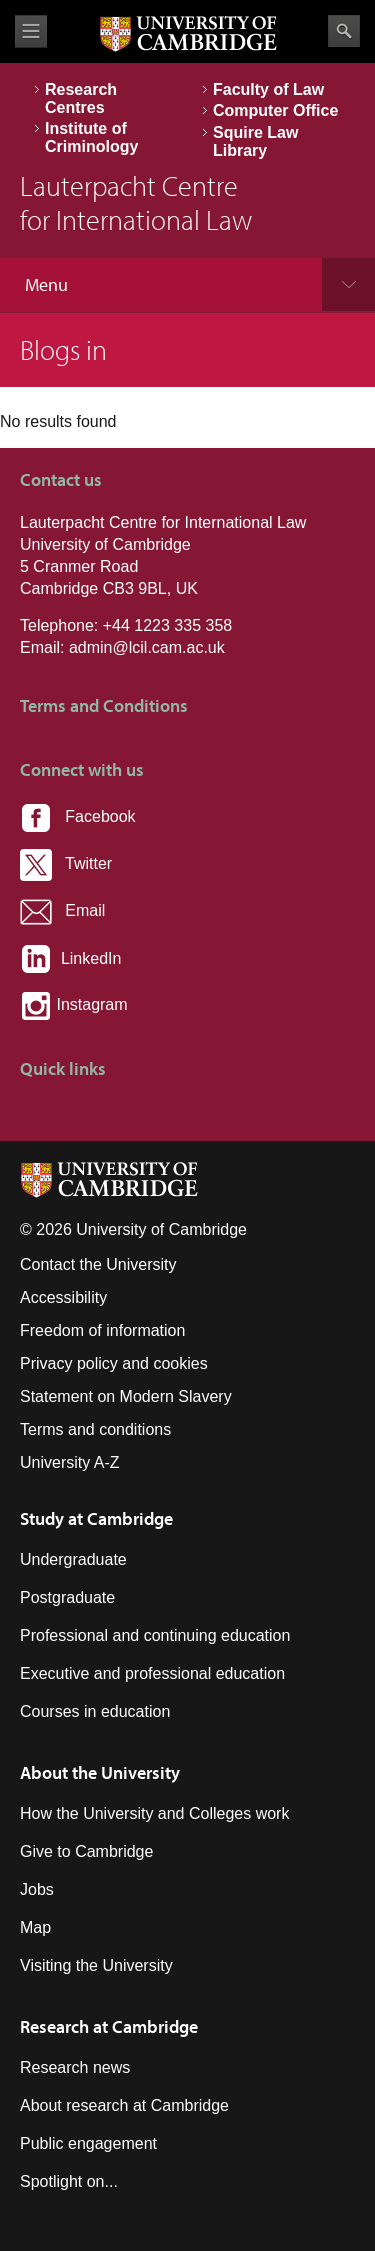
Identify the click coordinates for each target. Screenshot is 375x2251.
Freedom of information (102, 1330)
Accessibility (63, 1297)
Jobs (37, 1889)
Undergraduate (73, 1559)
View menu (31, 31)
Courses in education (95, 1711)
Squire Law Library (255, 141)
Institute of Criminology (91, 137)
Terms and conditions (95, 1429)
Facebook (78, 816)
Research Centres (81, 98)
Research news (75, 2067)
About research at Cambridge (124, 2105)
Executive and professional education (152, 1673)
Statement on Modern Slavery (126, 1396)
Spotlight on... (69, 2181)
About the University (100, 1772)
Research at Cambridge (109, 2026)
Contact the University (98, 1264)
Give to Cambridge (86, 1851)
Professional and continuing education (155, 1635)
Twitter (66, 863)
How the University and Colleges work (154, 1813)
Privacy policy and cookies (114, 1363)
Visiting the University (96, 1965)
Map (35, 1927)
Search (344, 31)
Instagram (74, 1004)
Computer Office (275, 110)
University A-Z (70, 1462)
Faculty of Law (268, 89)
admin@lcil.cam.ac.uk (147, 647)
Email (62, 910)
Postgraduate (67, 1597)
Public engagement (88, 2143)
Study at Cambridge (96, 1518)
